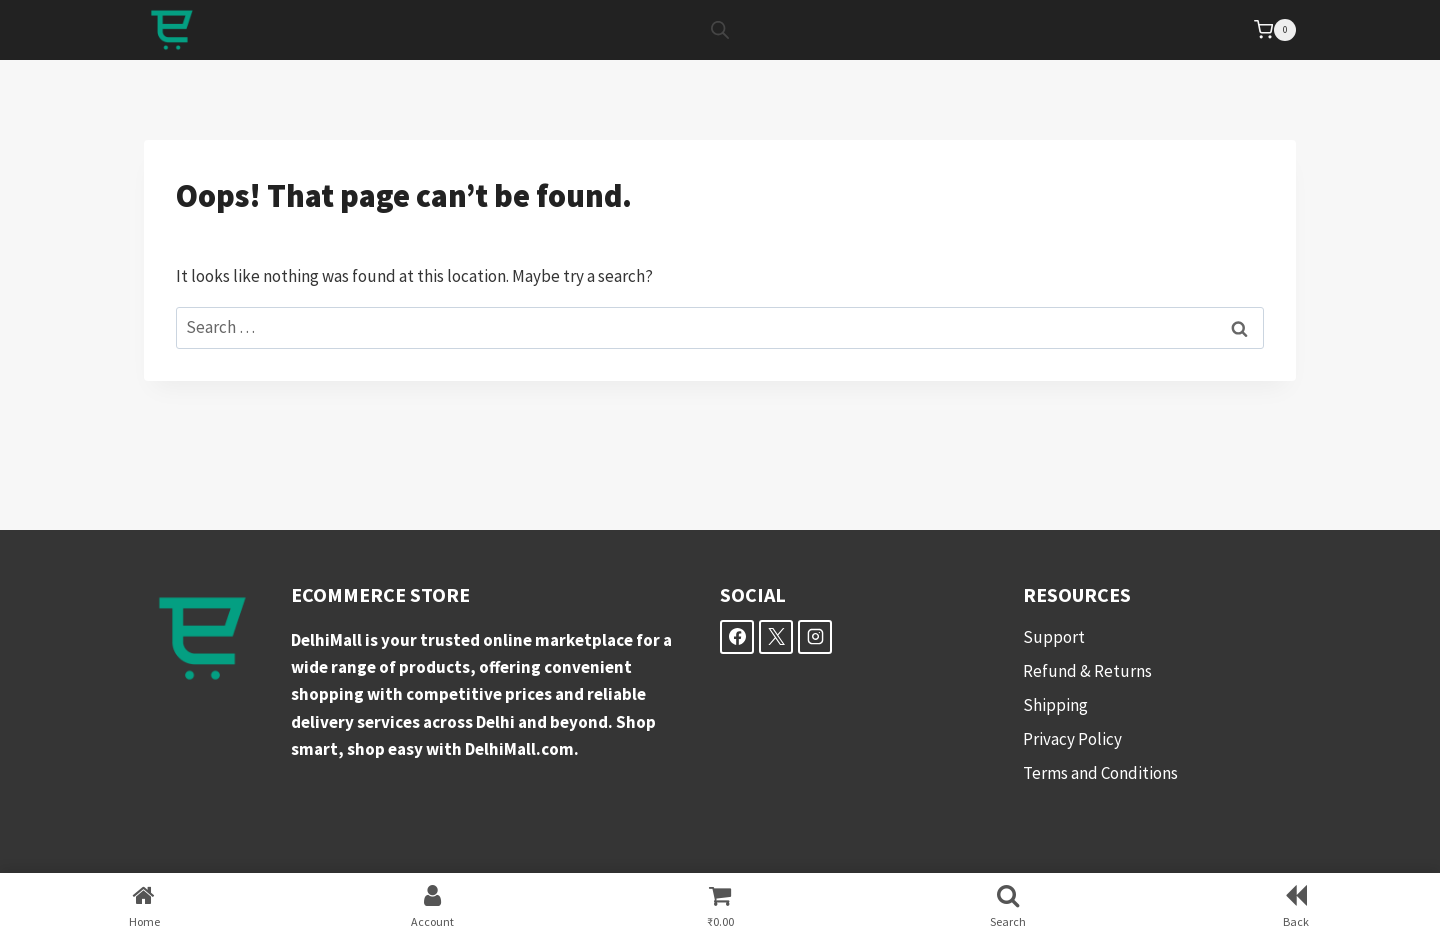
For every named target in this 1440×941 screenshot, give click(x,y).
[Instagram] (815, 637)
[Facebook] (737, 637)
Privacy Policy (1072, 739)
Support (1054, 637)
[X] (776, 637)
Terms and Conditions (1100, 773)
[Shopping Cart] (1275, 30)
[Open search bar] (720, 30)
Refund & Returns (1087, 671)
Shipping (1055, 705)
